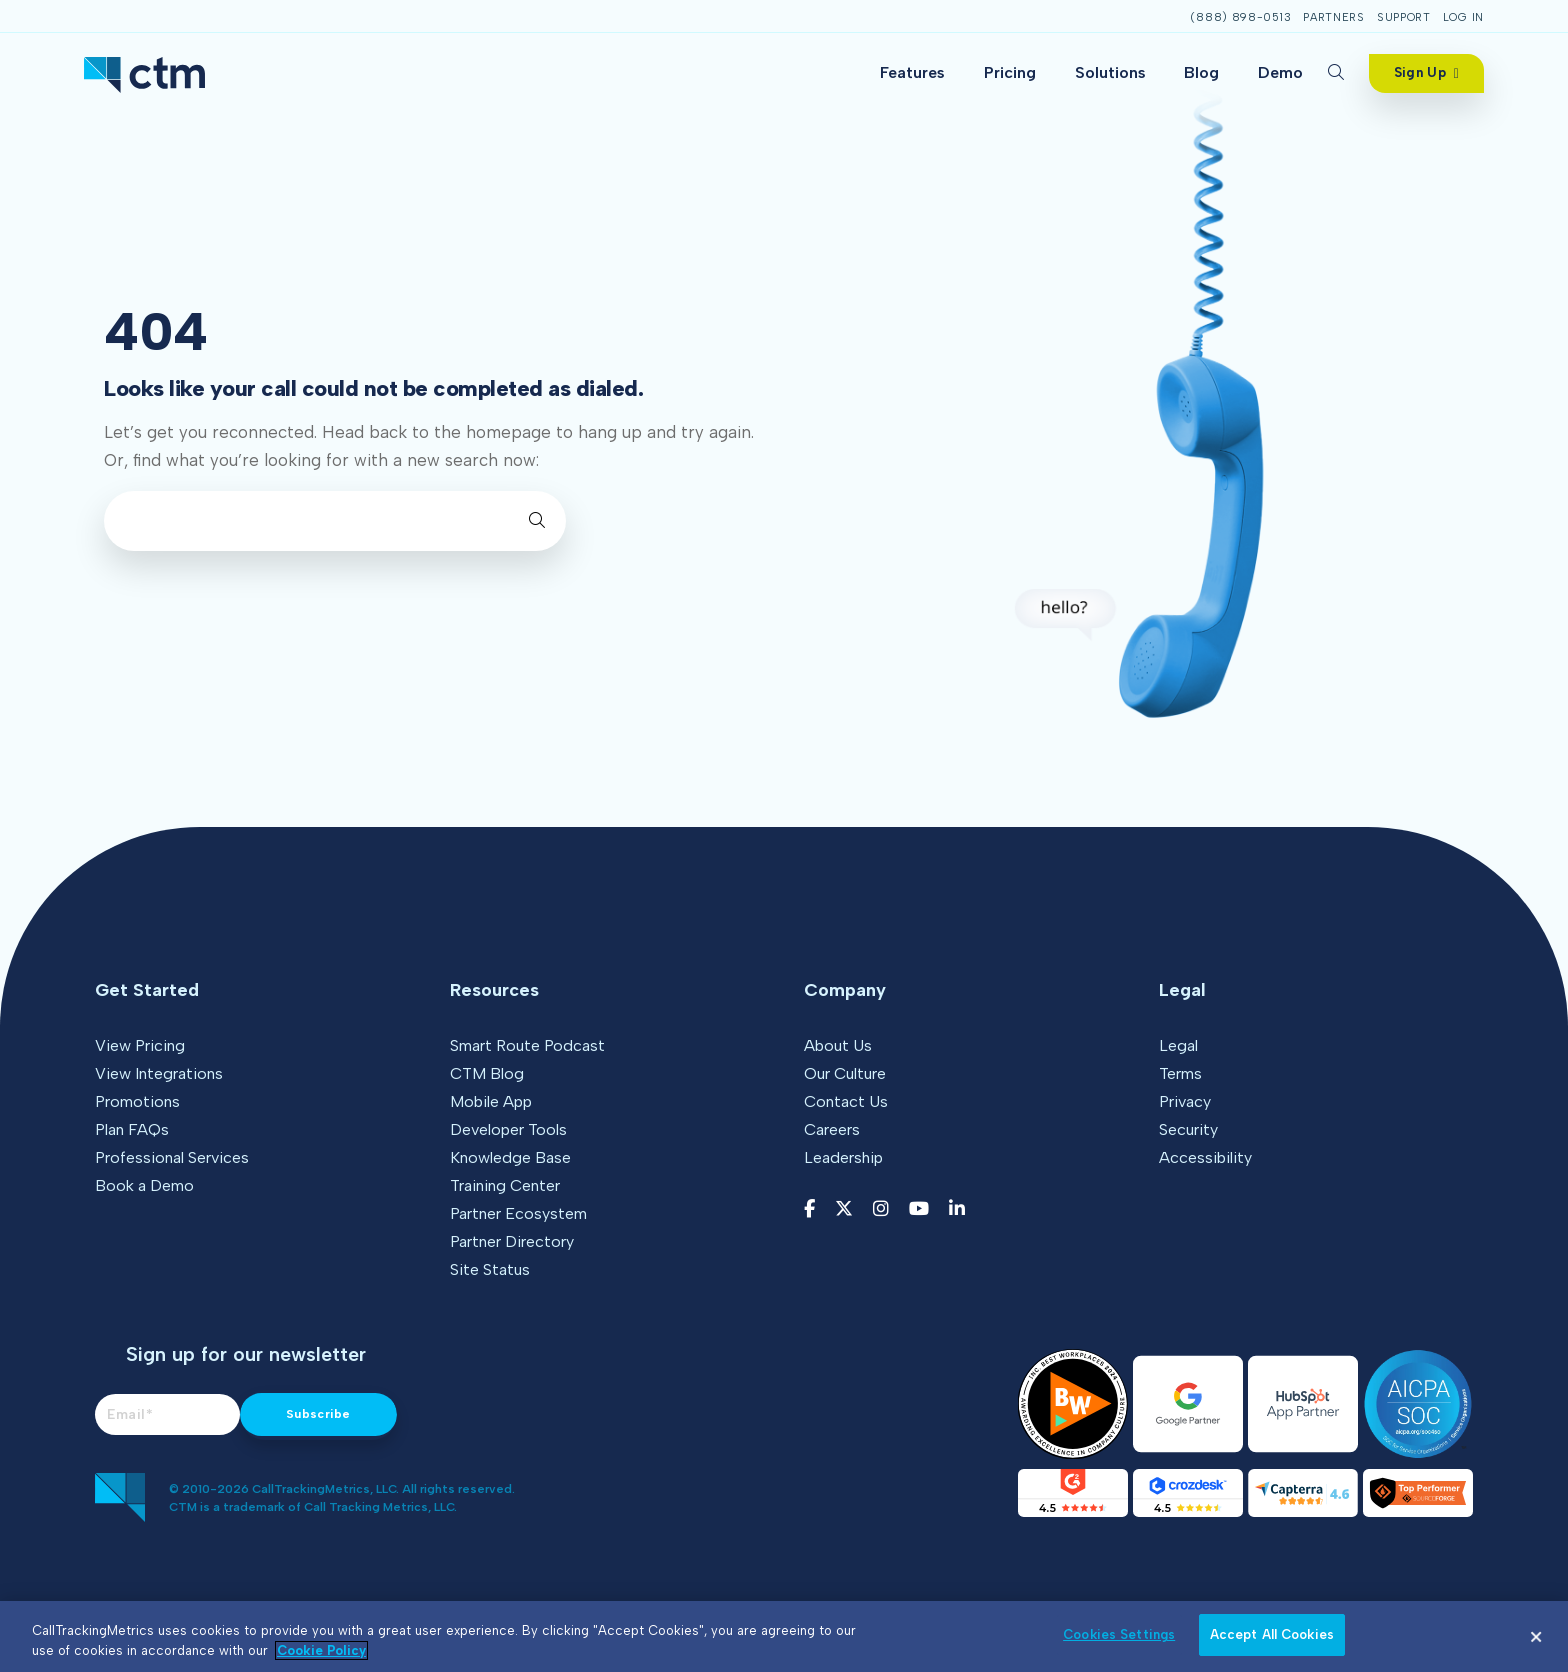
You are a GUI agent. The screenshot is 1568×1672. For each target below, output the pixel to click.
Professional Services (172, 1157)
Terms (1180, 1073)
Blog (1201, 72)
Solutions (1110, 72)
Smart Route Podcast (527, 1045)
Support (1404, 17)
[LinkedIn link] (957, 1209)
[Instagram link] (881, 1209)
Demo (1280, 72)
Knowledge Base (510, 1157)
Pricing (1010, 72)
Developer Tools (508, 1129)
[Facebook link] (809, 1209)
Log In (1463, 17)
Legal (1178, 1045)
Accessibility (1205, 1157)
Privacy (1185, 1101)
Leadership (843, 1157)
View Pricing (140, 1045)
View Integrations (159, 1073)
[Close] (1536, 1637)
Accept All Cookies (1272, 1634)
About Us (838, 1045)
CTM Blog (487, 1073)
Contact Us (846, 1101)
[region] (784, 1636)
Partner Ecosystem (518, 1213)
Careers (832, 1129)
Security (1188, 1129)
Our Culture (845, 1073)
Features (912, 72)
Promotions (137, 1101)
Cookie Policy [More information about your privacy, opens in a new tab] (321, 1650)
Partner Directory (512, 1241)
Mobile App (491, 1101)
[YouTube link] (919, 1209)
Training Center (505, 1185)
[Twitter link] (844, 1209)
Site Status (490, 1269)
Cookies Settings (1119, 1634)
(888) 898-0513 (1240, 17)
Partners (1334, 17)
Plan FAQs (132, 1129)
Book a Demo (144, 1185)
